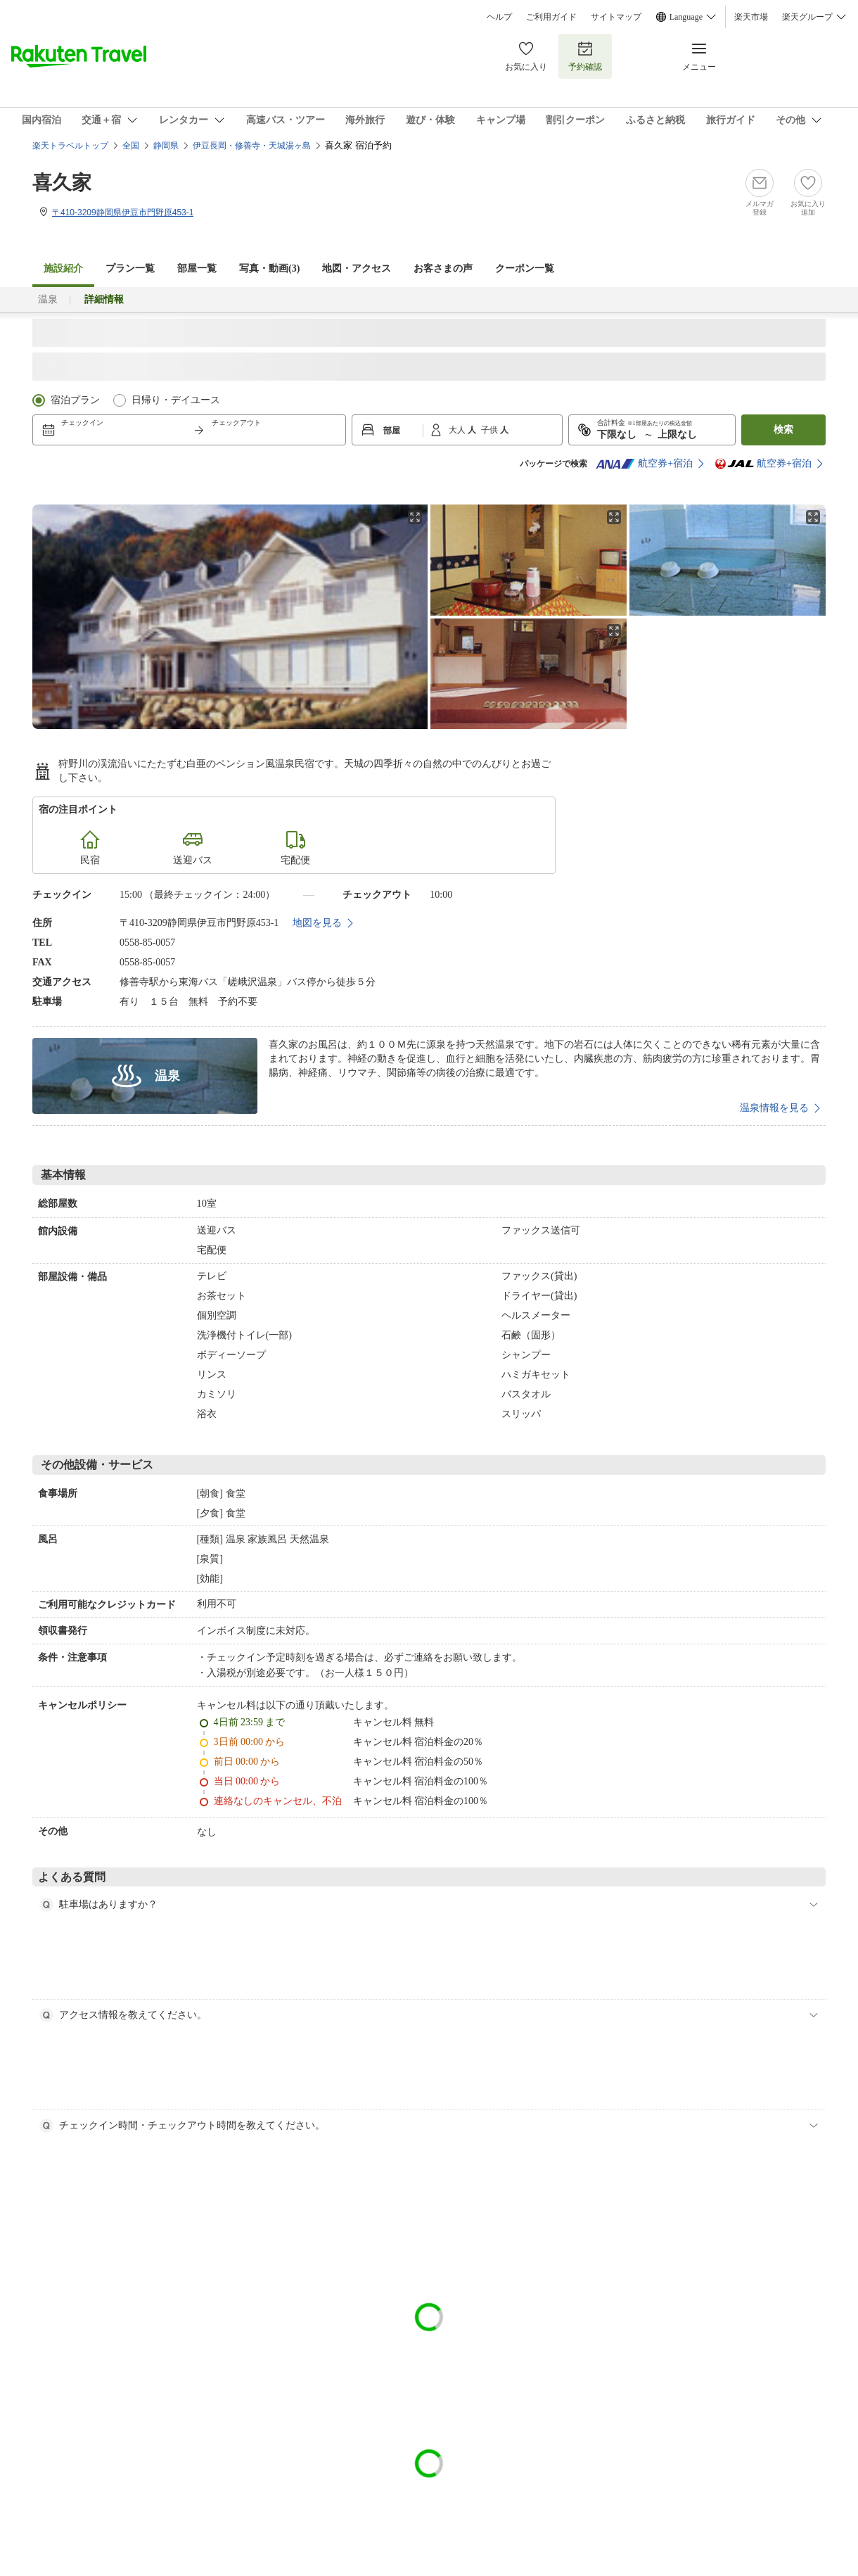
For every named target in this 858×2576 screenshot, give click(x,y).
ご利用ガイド (551, 17)
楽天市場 (751, 17)
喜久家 (61, 182)
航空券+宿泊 (644, 463)
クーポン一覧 (524, 268)
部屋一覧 (197, 268)
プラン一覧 (130, 268)
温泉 (48, 299)
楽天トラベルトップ (70, 146)
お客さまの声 (443, 268)
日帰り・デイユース (176, 400)
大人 (458, 430)
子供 (490, 430)
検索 (783, 429)
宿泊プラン (75, 400)
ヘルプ (499, 17)
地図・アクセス (356, 268)
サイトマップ (616, 17)
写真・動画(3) (269, 268)
